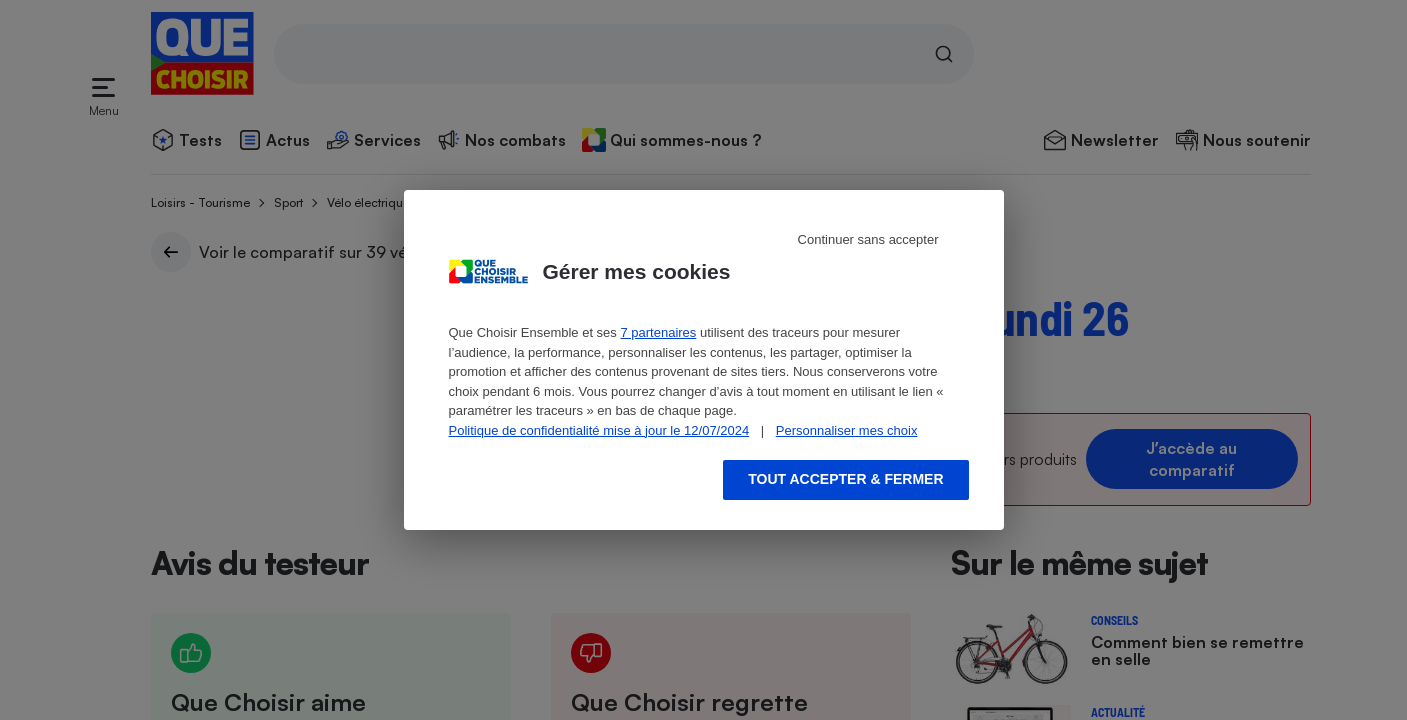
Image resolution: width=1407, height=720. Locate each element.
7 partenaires (658, 332)
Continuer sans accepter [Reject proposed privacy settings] (868, 239)
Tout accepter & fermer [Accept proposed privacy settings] (845, 479)
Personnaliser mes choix (847, 430)
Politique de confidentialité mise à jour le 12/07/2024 (599, 430)
